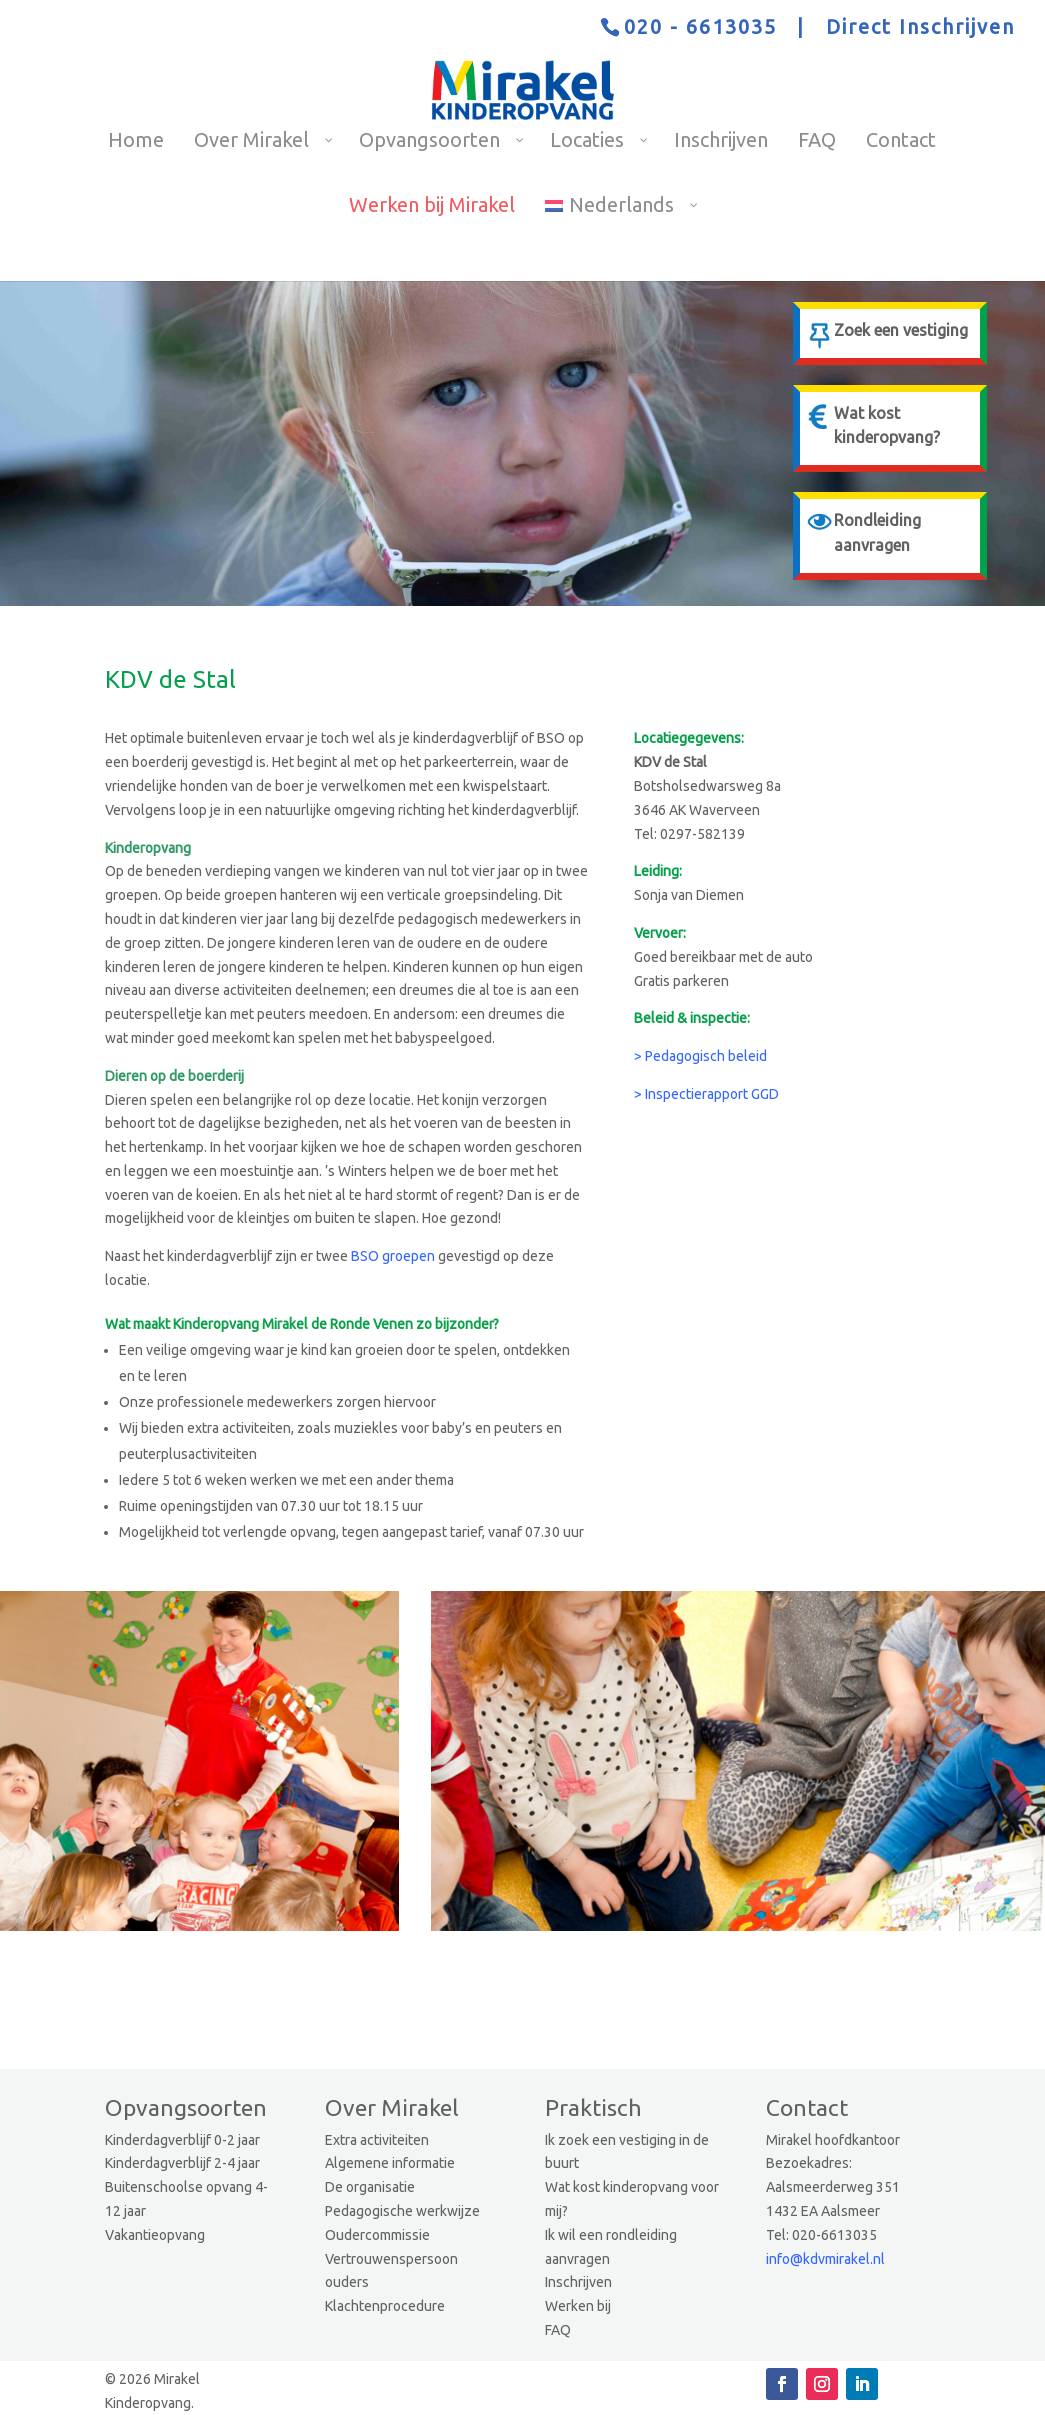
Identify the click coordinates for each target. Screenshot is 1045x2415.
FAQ (558, 2330)
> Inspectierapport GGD (706, 1094)
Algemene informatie (390, 2163)
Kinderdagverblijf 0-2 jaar (182, 2140)
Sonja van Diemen (689, 895)
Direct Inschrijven (920, 26)
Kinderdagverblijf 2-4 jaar (182, 2163)
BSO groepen (393, 1256)
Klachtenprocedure (385, 2306)
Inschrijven (578, 2282)
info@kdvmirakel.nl (825, 2259)
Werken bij (578, 2306)
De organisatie (370, 2187)
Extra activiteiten (377, 2140)
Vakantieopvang (155, 2235)
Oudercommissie (377, 2235)
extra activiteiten (239, 1428)
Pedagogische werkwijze (402, 2211)
